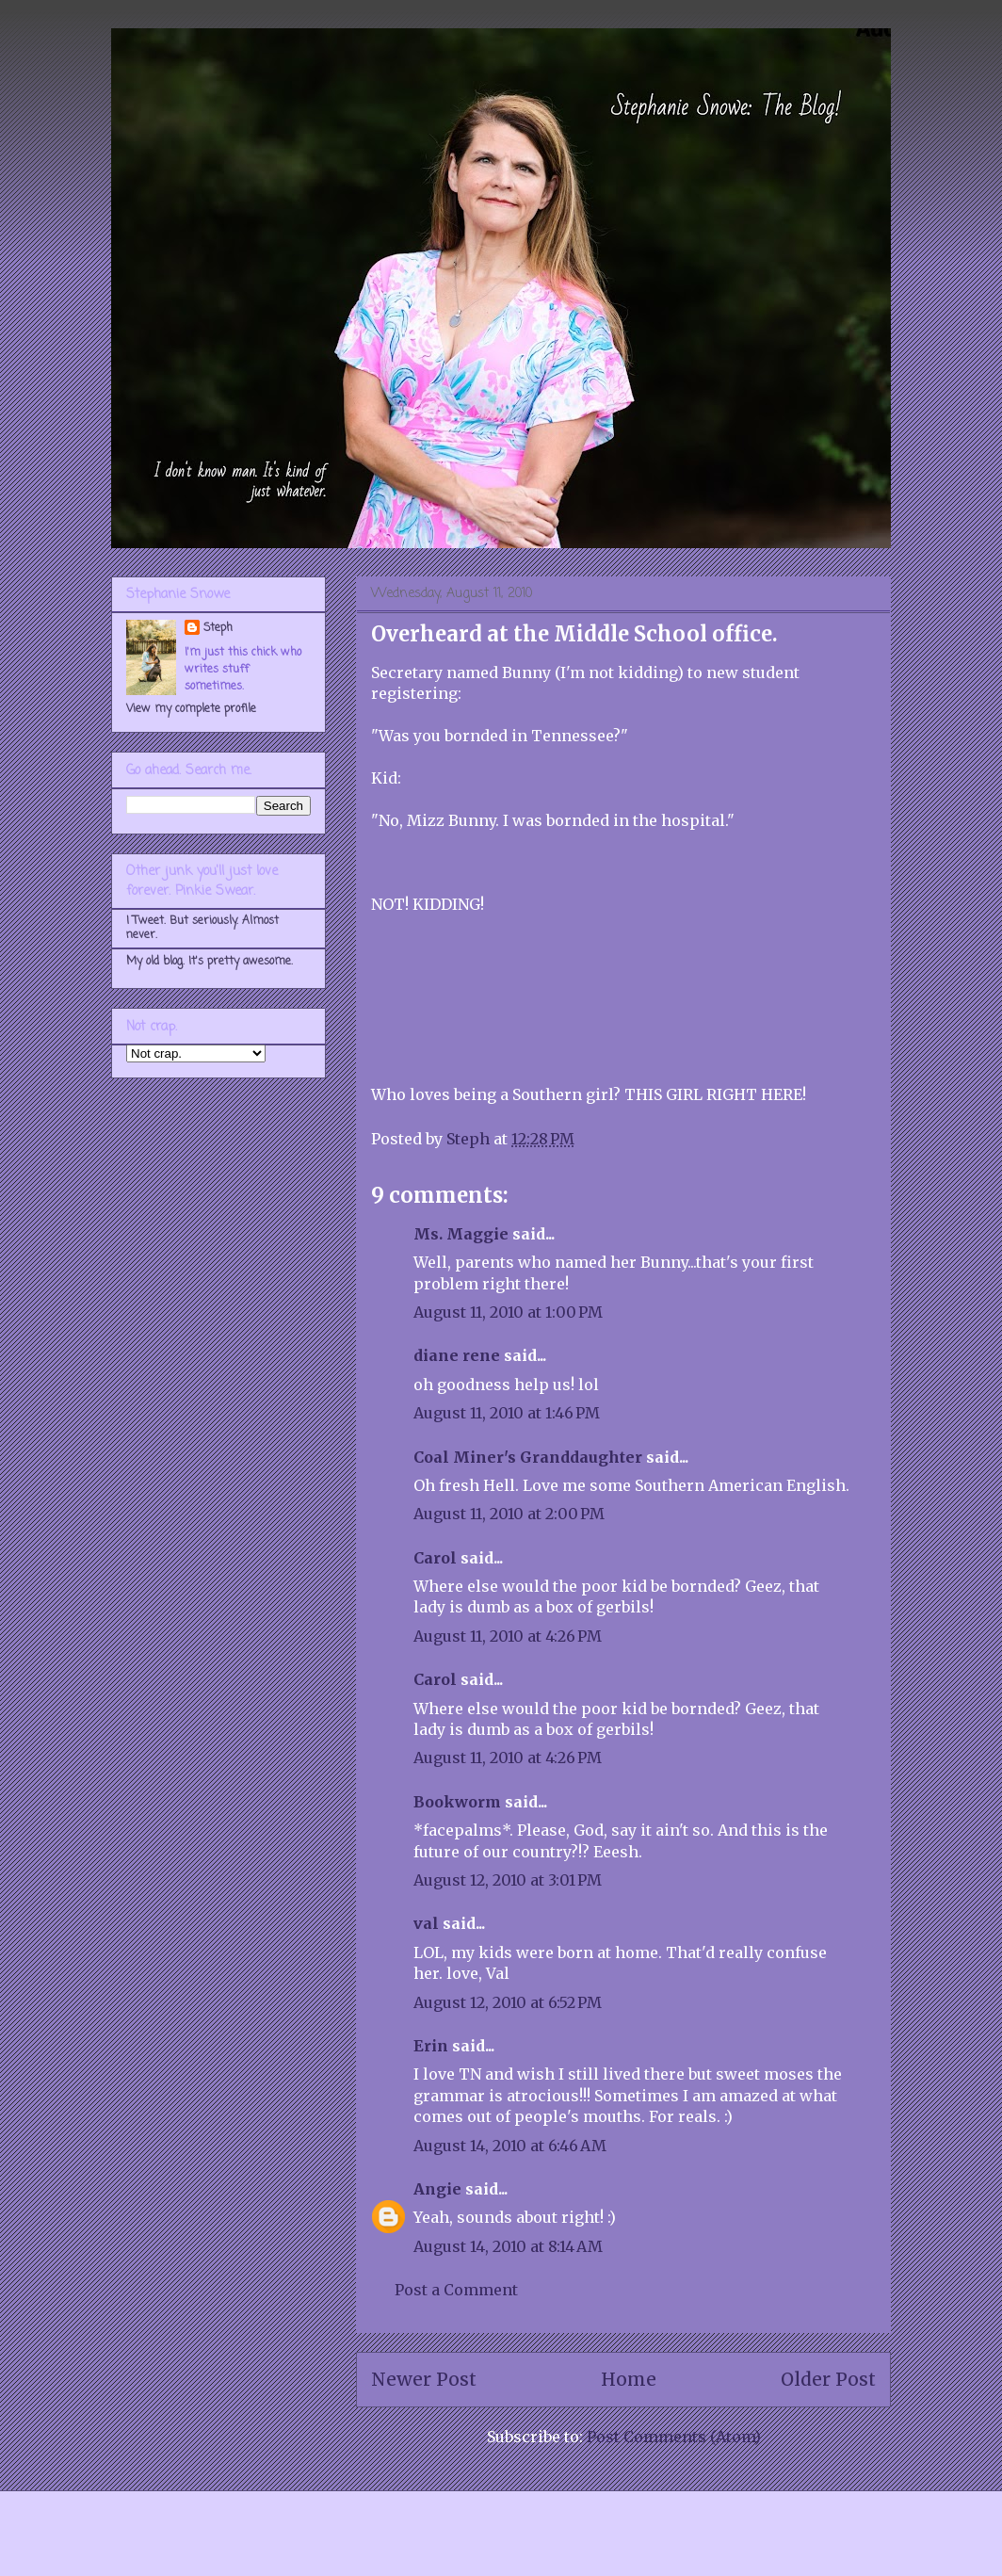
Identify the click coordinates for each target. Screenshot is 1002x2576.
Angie (437, 2188)
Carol (435, 1557)
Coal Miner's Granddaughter (527, 1457)
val (426, 1923)
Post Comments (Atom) (674, 2436)
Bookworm (457, 1801)
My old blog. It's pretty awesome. (209, 961)
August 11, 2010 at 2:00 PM (509, 1513)
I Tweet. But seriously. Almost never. (202, 928)
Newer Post (424, 2379)
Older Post (828, 2379)
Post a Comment (456, 2289)
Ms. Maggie (461, 1233)
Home (628, 2379)
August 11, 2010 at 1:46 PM (506, 1412)
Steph (218, 628)
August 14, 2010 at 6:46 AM (509, 2145)
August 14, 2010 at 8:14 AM (508, 2246)
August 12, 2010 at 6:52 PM (507, 2002)
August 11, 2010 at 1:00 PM (508, 1312)
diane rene (456, 1355)
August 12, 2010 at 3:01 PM (507, 1880)
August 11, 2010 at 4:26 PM (507, 1636)
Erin (430, 2045)
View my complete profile (191, 709)
